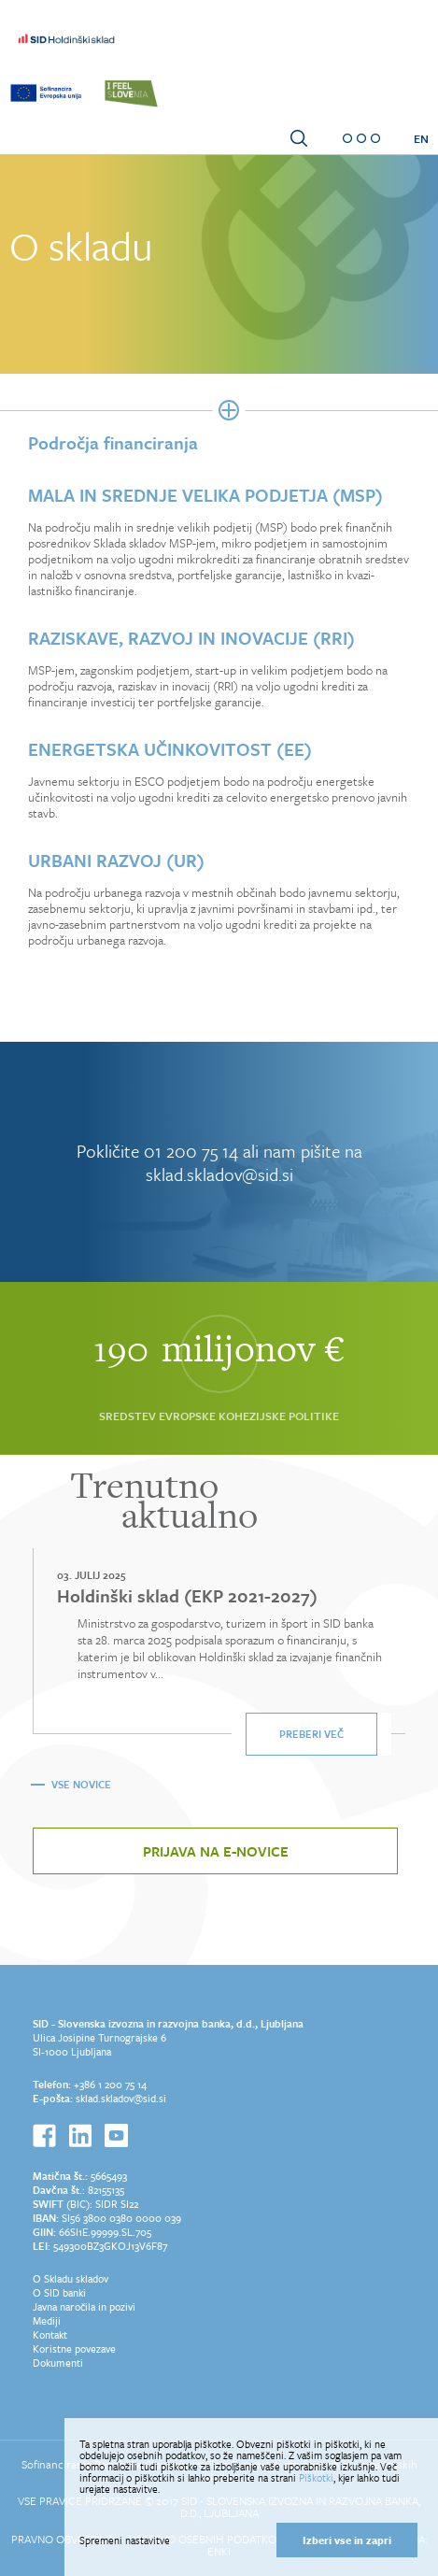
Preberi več (311, 1734)
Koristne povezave (74, 2348)
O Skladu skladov (70, 2278)
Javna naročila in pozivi (84, 2306)
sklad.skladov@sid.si (121, 2098)
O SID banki (59, 2292)
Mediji (47, 2320)
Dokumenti (58, 2362)
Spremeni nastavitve (124, 2540)
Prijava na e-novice (216, 1851)
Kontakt (50, 2334)
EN (421, 138)
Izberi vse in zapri (347, 2540)
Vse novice (81, 1784)
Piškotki (316, 2477)
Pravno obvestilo (62, 2538)
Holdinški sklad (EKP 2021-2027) (187, 1595)
